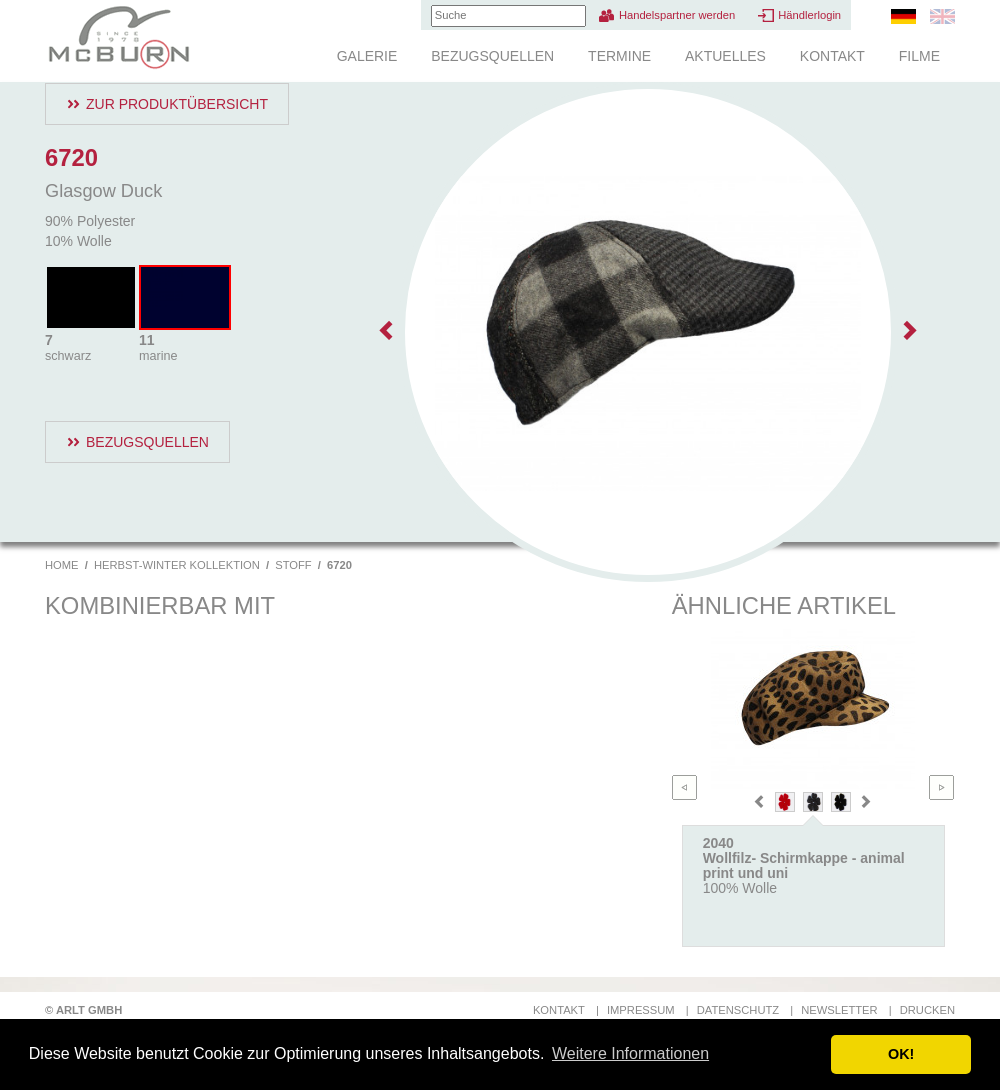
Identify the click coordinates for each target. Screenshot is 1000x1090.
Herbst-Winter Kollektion (177, 565)
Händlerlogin (809, 15)
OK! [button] (901, 1054)
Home (62, 565)
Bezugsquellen (492, 56)
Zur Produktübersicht (177, 104)
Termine (619, 56)
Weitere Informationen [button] (630, 1053)
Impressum (641, 1010)
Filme (919, 56)
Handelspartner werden (677, 15)
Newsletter (839, 1010)
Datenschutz (738, 1010)
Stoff (293, 565)
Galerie (367, 56)
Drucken (927, 1010)
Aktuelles (725, 56)
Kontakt (832, 56)
